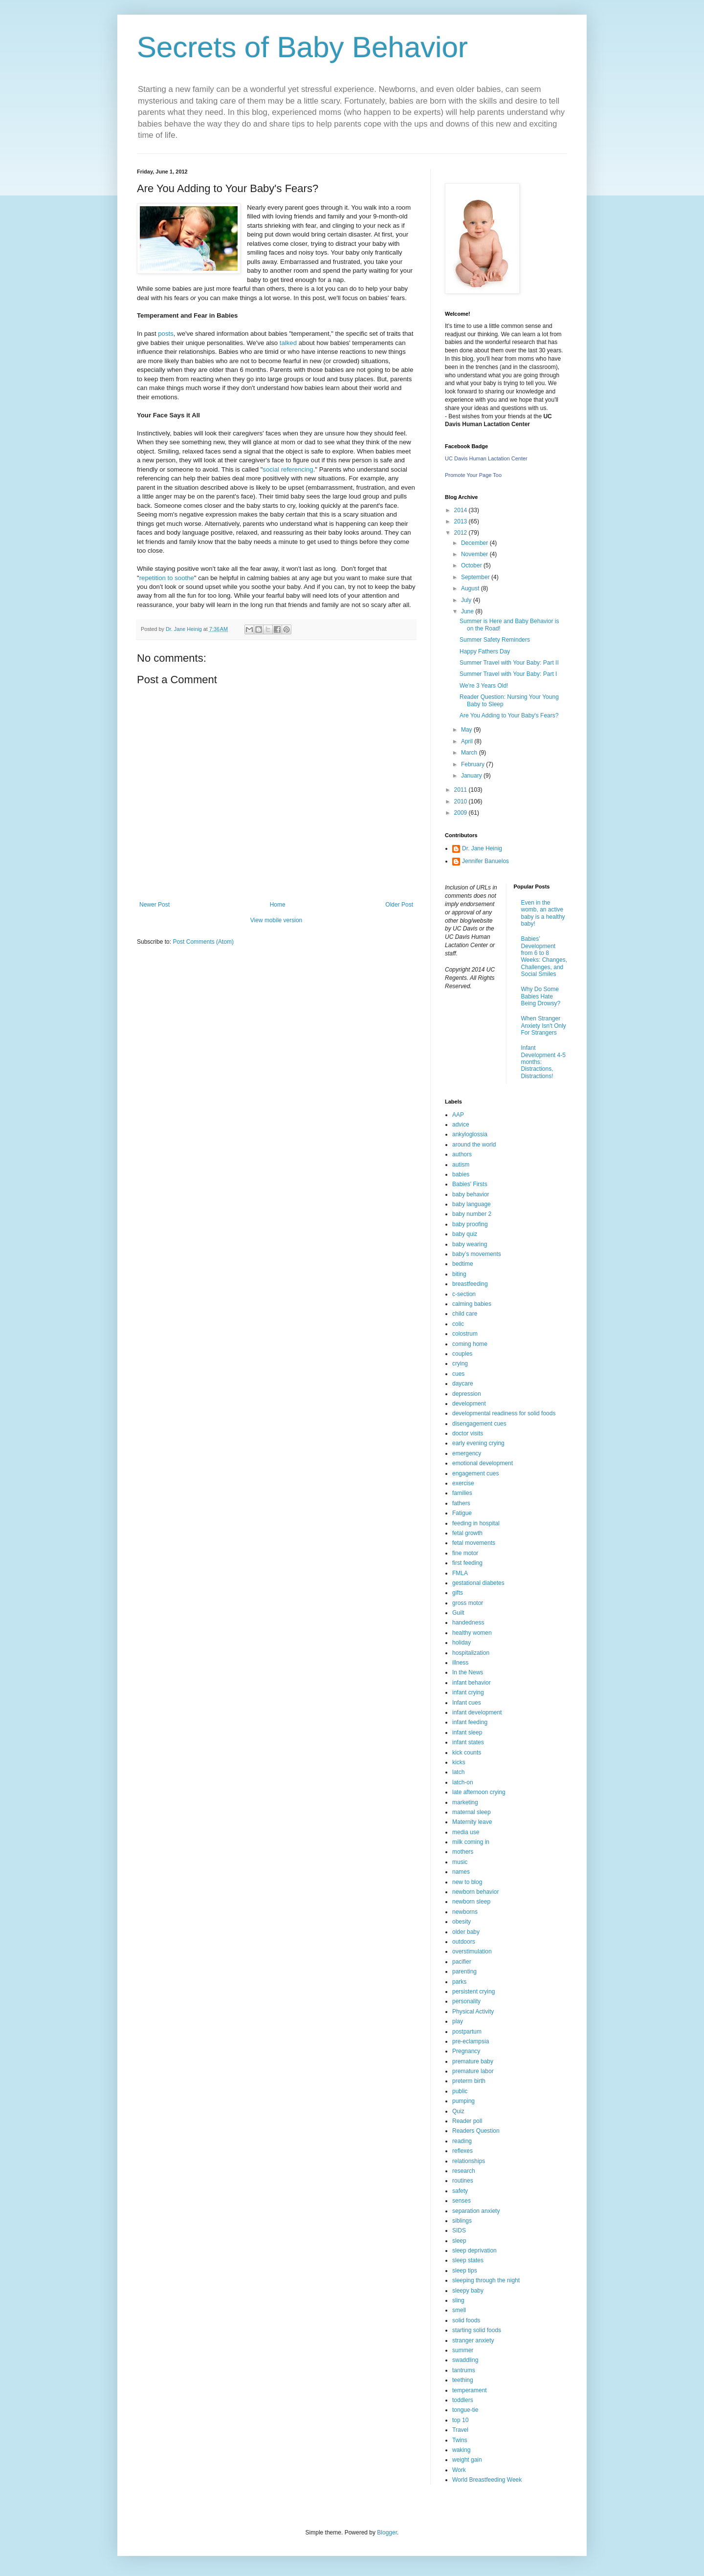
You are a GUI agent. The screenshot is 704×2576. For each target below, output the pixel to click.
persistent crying (473, 1991)
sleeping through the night (486, 2280)
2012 (461, 532)
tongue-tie (465, 2409)
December (475, 543)
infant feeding (469, 1722)
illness (460, 1662)
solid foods (466, 2320)
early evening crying (478, 1443)
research (463, 2170)
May (467, 729)
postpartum (467, 2031)
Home (278, 904)
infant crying (468, 1692)
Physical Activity (473, 2011)
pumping (463, 2101)
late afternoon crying (479, 1792)
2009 (461, 812)
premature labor (473, 2071)
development (469, 1403)
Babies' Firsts (469, 1184)
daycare (462, 1383)
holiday (461, 1642)
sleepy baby (468, 2290)
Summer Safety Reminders (495, 639)
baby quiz (464, 1234)
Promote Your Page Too (473, 475)
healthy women (472, 1632)
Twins (459, 2440)
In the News (467, 1672)
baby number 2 (471, 1214)
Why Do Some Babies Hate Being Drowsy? (541, 996)
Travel (460, 2429)
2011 (461, 789)
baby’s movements (476, 1254)
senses (461, 2200)
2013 (461, 521)
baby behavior (470, 1194)
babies (460, 1174)
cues (458, 1373)
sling (458, 2300)
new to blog (467, 1882)
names (461, 1871)
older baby (466, 1931)
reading (462, 2141)
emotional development (482, 1463)
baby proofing (470, 1224)
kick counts (466, 1752)
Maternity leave (472, 1821)
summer (462, 2350)
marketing (465, 1802)
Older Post (399, 904)
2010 (461, 801)
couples (462, 1353)
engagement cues (475, 1473)
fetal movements (473, 1542)
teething (462, 2380)
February (473, 764)
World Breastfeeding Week (487, 2479)
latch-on (462, 1782)
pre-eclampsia (470, 2041)
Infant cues (466, 1702)
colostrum (465, 1333)
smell (459, 2310)
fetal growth (467, 1533)
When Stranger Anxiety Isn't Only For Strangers (543, 1025)
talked (287, 342)
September (476, 577)
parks (459, 1981)
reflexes (462, 2150)
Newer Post (154, 904)
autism (460, 1164)
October (472, 565)
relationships (468, 2161)
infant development (477, 1712)
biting (459, 1274)
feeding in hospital (476, 1523)
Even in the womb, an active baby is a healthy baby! (543, 913)
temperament (469, 2390)
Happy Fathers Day (485, 651)
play (457, 2021)
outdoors (463, 1941)
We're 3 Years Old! (484, 685)
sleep (459, 2240)
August (471, 588)
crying (460, 1363)
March (470, 752)
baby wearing (469, 1244)
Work (459, 2470)
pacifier (461, 1961)
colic (458, 1323)
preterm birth (468, 2081)
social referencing (288, 469)
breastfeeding (470, 1283)
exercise (463, 1483)
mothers (462, 1851)
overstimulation (472, 1951)
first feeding (467, 1562)
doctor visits (467, 1433)
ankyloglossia (469, 1134)
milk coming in (470, 1842)
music (459, 1862)
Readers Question (476, 2130)
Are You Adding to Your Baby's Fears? (509, 715)
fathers (461, 1503)
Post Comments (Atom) (203, 941)
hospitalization (470, 1652)
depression (466, 1393)
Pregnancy (466, 2051)
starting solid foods (476, 2330)
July (467, 600)
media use (465, 1832)
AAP (458, 1114)
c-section (464, 1294)
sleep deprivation (474, 2250)
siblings (462, 2220)
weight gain (467, 2459)
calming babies (471, 1303)
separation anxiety (476, 2211)
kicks (458, 1762)
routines (462, 2180)
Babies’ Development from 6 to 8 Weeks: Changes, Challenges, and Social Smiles (544, 956)
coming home (469, 1344)
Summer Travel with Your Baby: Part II (509, 662)
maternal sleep (471, 1812)
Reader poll (467, 2121)
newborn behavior (475, 1891)
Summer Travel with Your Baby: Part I (508, 674)
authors (462, 1154)
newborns (465, 1911)
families (462, 1493)
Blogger (387, 2532)
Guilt (458, 1612)
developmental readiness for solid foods (503, 1413)
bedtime (462, 1263)
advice (460, 1124)
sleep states (468, 2260)
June (468, 611)
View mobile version (276, 920)
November (475, 554)
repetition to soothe (166, 578)
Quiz (458, 2111)
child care (464, 1313)
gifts (457, 1592)
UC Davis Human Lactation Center (486, 458)
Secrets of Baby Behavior (302, 47)
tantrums (463, 2370)
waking (461, 2449)
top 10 (460, 2420)
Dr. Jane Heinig (482, 848)
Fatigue (462, 1513)
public (459, 2091)
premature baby (472, 2061)
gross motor (467, 1603)
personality (466, 2001)
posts (166, 333)
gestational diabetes (478, 1583)
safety (460, 2190)
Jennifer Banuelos (485, 861)
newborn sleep (471, 1901)
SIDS (459, 2230)
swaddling (465, 2360)
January (472, 775)
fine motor (465, 1553)
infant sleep (467, 1732)
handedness (468, 1622)
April (467, 741)
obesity (461, 1921)
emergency (466, 1453)
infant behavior (471, 1682)
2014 (461, 510)
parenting (464, 1971)
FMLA (460, 1573)
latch (458, 1772)
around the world (474, 1144)
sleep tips (464, 2270)
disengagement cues (479, 1423)
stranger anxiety (473, 2340)
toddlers (462, 2400)
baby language (471, 1204)
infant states (468, 1742)
